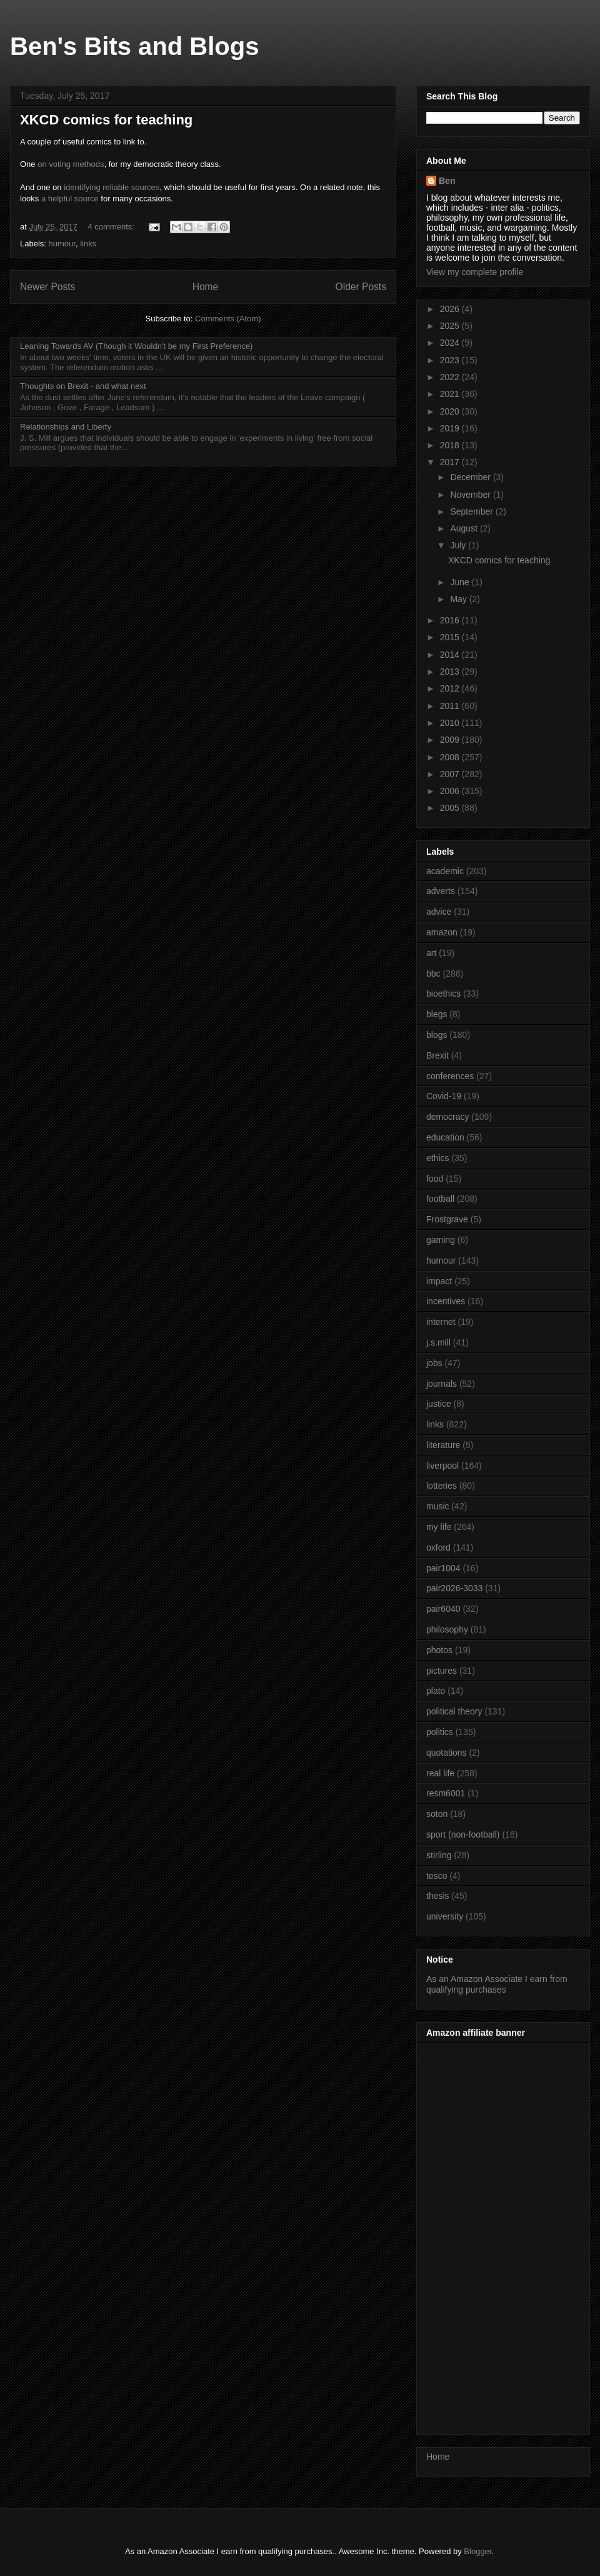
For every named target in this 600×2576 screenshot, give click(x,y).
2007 (451, 774)
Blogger (477, 2551)
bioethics (443, 994)
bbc (433, 974)
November (471, 495)
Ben (447, 181)
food (434, 1179)
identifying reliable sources (111, 187)
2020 (451, 411)
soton (437, 1814)
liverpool (442, 1466)
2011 (451, 706)
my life (438, 1527)
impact (439, 1281)
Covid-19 (443, 1096)
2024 (451, 343)
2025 (451, 326)
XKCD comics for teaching (106, 120)
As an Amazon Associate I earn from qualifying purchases (497, 1984)
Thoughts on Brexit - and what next (83, 386)
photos (439, 1650)
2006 (451, 791)
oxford (438, 1547)
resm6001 (445, 1793)
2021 (451, 394)
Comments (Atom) (228, 318)
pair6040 (443, 1609)
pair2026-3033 (454, 1588)
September (472, 511)
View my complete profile (474, 272)
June (460, 582)
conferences (450, 1076)
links (88, 243)
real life (440, 1773)
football (440, 1199)
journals (441, 1384)
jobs (434, 1363)
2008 (451, 757)
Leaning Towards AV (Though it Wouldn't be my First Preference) (136, 346)
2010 (451, 723)
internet (441, 1322)
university (444, 1916)
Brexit (437, 1055)
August (464, 528)
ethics (437, 1158)
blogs (436, 1035)
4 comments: (112, 226)
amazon (442, 932)
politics (439, 1732)
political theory (454, 1711)
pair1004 (443, 1568)
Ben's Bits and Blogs (134, 46)
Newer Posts (47, 286)
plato (435, 1691)
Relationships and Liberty (65, 426)
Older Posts (361, 286)
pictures (441, 1671)
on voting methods (71, 164)
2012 (451, 688)
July (459, 545)
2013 (451, 672)
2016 (451, 620)
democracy (447, 1117)
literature (443, 1445)
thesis (437, 1896)
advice (438, 912)
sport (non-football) (463, 1834)
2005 (451, 808)
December (471, 477)
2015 (451, 637)
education (445, 1137)
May (459, 599)
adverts (440, 891)
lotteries (441, 1486)
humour (62, 243)
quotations (446, 1753)
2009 (451, 740)
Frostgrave (447, 1219)
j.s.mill (438, 1342)
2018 (451, 445)
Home (205, 286)
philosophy (447, 1629)
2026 (451, 309)
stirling (438, 1855)
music (437, 1506)
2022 (451, 377)
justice (438, 1404)
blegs (436, 1014)
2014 (451, 655)
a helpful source (70, 198)
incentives (445, 1301)
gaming (440, 1240)
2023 (451, 360)
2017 (451, 462)
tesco (436, 1876)
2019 (451, 428)
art (431, 953)
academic (445, 871)
